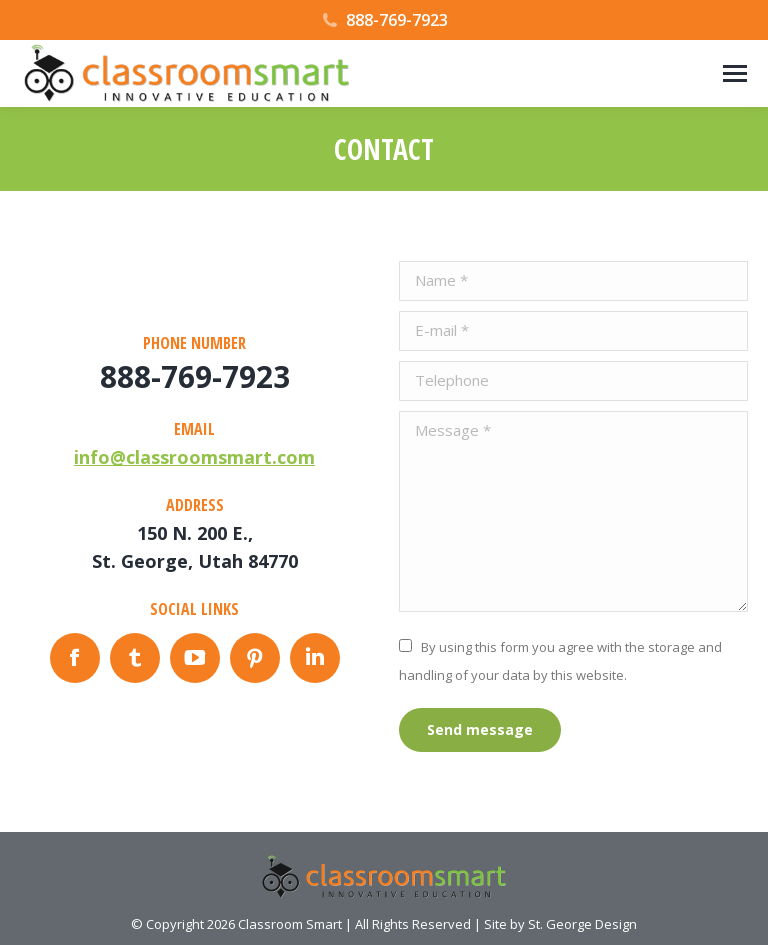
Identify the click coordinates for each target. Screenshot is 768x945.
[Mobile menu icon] (735, 73)
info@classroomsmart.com (194, 457)
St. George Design (582, 924)
